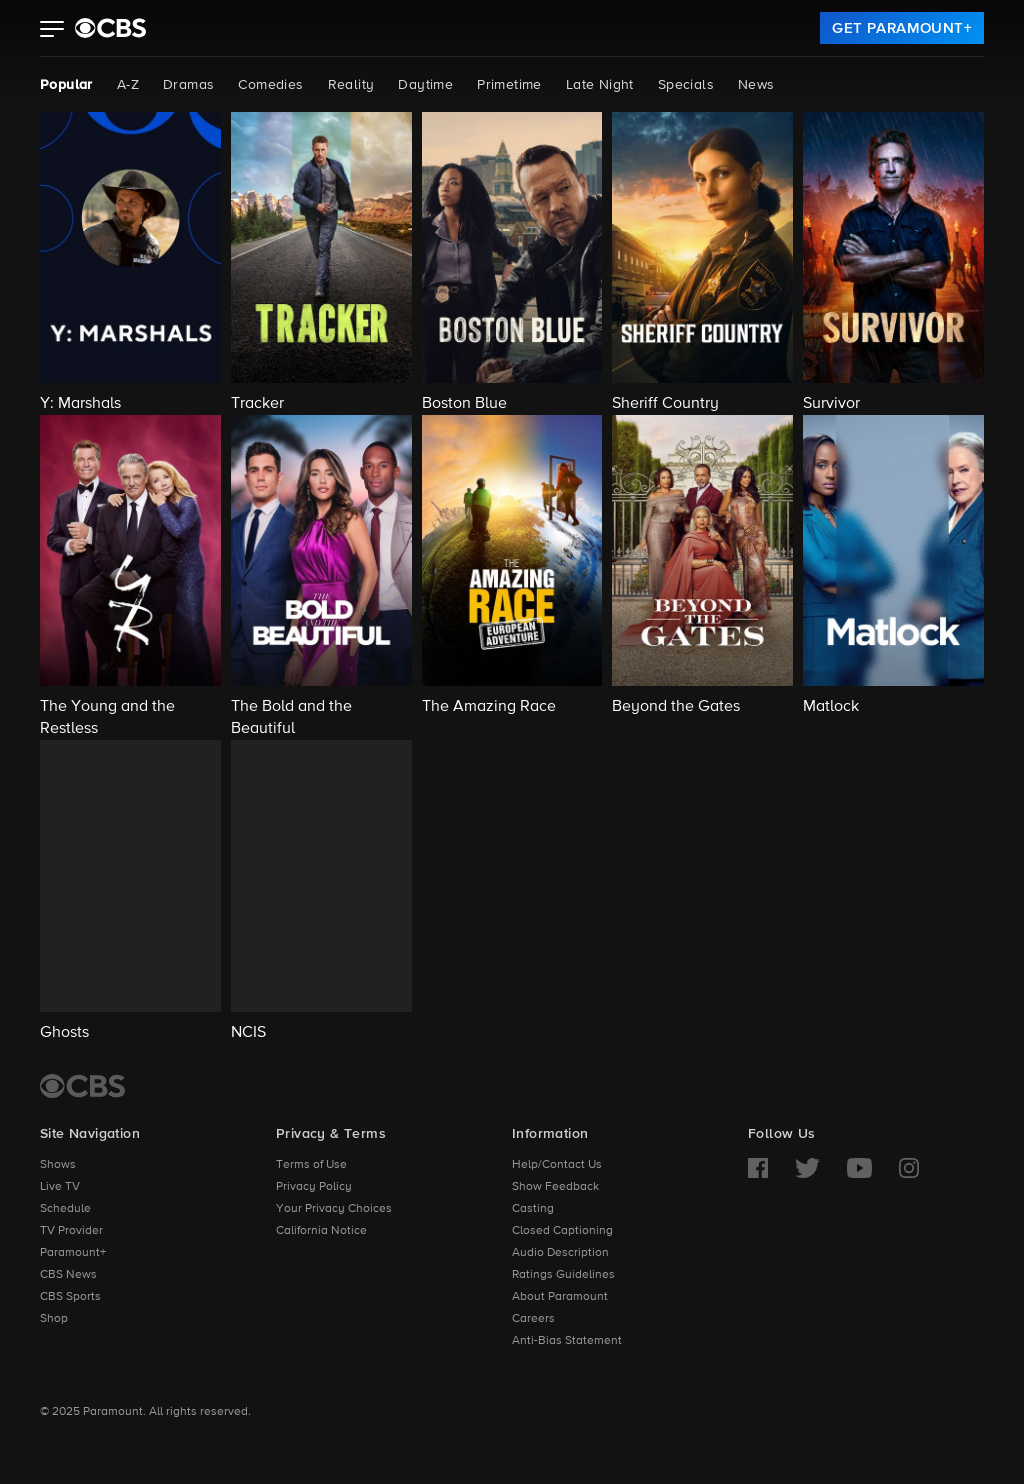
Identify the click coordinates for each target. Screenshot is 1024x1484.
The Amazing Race (489, 707)
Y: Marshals (80, 404)
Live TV (60, 1187)
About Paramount (560, 1297)
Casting (533, 1209)
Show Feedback (555, 1187)
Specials (686, 85)
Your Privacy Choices (334, 1209)
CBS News (68, 1275)
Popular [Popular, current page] (66, 85)
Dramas (188, 85)
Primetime (509, 85)
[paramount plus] (110, 28)
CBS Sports (70, 1297)
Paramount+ (73, 1253)
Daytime (425, 85)
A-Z (128, 85)
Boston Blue (464, 404)
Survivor (831, 404)
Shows (58, 1165)
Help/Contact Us (557, 1165)
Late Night (600, 85)
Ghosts (64, 1033)
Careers (533, 1319)
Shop (54, 1319)
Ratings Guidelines (563, 1275)
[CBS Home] (82, 1086)
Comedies (270, 85)
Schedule (65, 1209)
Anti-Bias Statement (567, 1341)
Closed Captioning (562, 1231)
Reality (351, 85)
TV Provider (71, 1231)
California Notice (321, 1231)
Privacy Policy (314, 1187)
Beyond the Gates (676, 707)
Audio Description (560, 1253)
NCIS (248, 1033)
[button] (52, 31)
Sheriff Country (665, 404)
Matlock (831, 707)
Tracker (257, 404)
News (756, 85)
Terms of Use (311, 1165)
